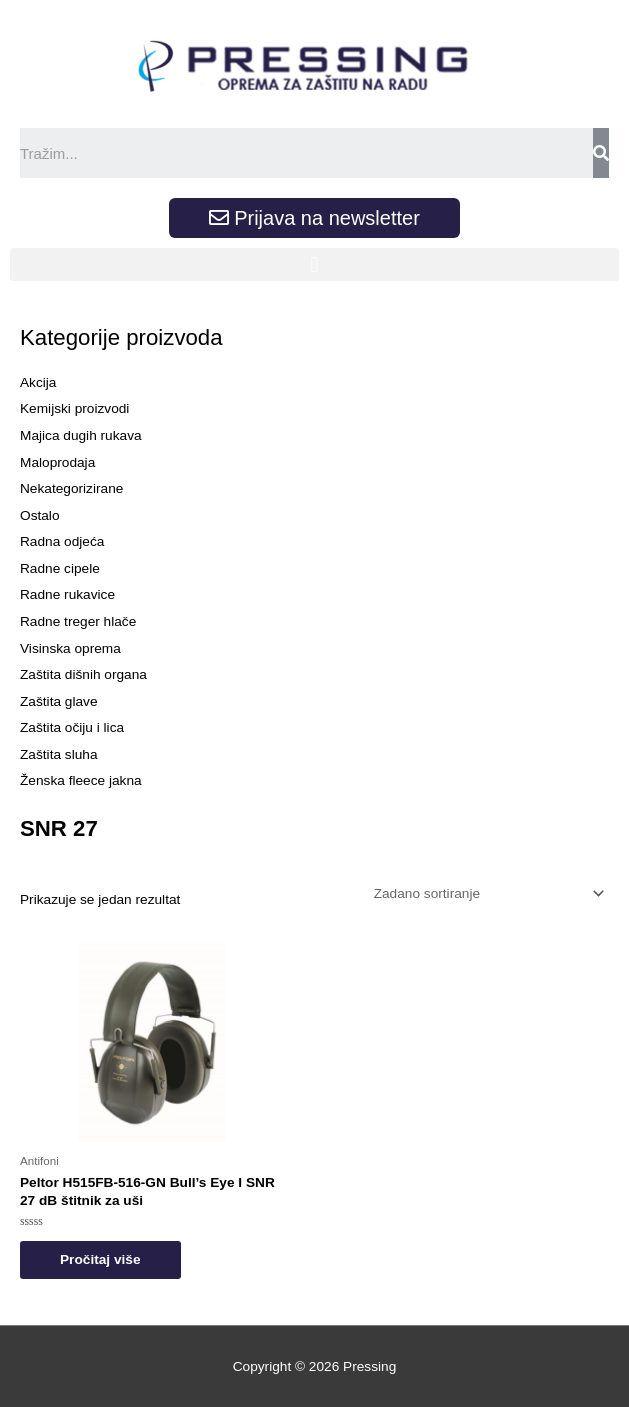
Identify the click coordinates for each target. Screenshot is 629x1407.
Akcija (38, 382)
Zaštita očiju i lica (72, 727)
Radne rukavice (67, 594)
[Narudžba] (486, 893)
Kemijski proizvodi (74, 408)
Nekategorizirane (71, 488)
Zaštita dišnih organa (83, 674)
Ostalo (40, 515)
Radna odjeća (62, 541)
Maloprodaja (57, 462)
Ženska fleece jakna (81, 780)
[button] (314, 264)
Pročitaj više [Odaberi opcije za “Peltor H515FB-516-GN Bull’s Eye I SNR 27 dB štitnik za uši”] (100, 1259)
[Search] (601, 153)
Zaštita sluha (59, 754)
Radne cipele (60, 568)
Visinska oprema (70, 648)
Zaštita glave (59, 701)
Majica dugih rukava (81, 435)
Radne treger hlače (78, 621)
